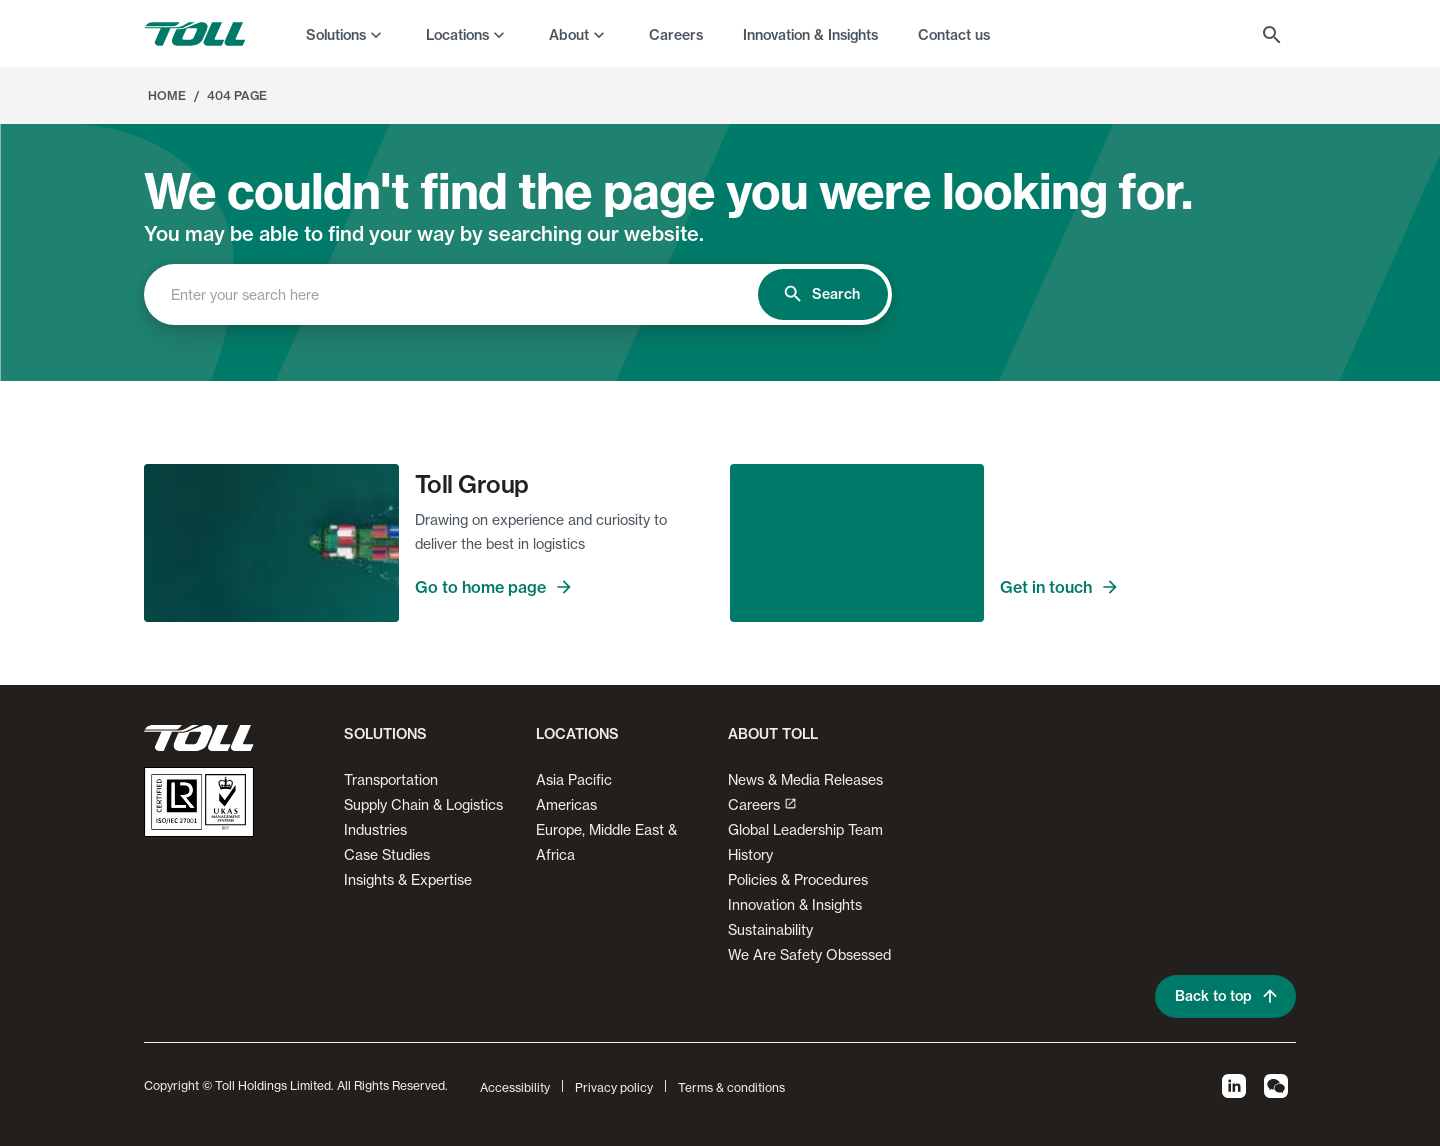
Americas (566, 804)
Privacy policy (614, 1087)
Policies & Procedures (798, 879)
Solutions (336, 35)
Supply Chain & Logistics (423, 804)
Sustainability (770, 929)
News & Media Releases (805, 779)
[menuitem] (346, 34)
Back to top (1225, 996)
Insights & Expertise (408, 879)
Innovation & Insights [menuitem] (810, 35)
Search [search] (823, 294)
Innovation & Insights (795, 904)
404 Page (237, 95)
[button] (381, 742)
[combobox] (468, 294)
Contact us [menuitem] (954, 35)
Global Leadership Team (805, 829)
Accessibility (515, 1087)
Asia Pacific (574, 779)
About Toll (773, 734)
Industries (375, 829)
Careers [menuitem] (676, 35)
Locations (457, 35)
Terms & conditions (731, 1087)
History (750, 854)
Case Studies (387, 854)
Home (167, 95)
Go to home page (563, 587)
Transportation (391, 779)
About (569, 35)
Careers (762, 804)
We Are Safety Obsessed (809, 954)
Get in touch (1148, 587)
